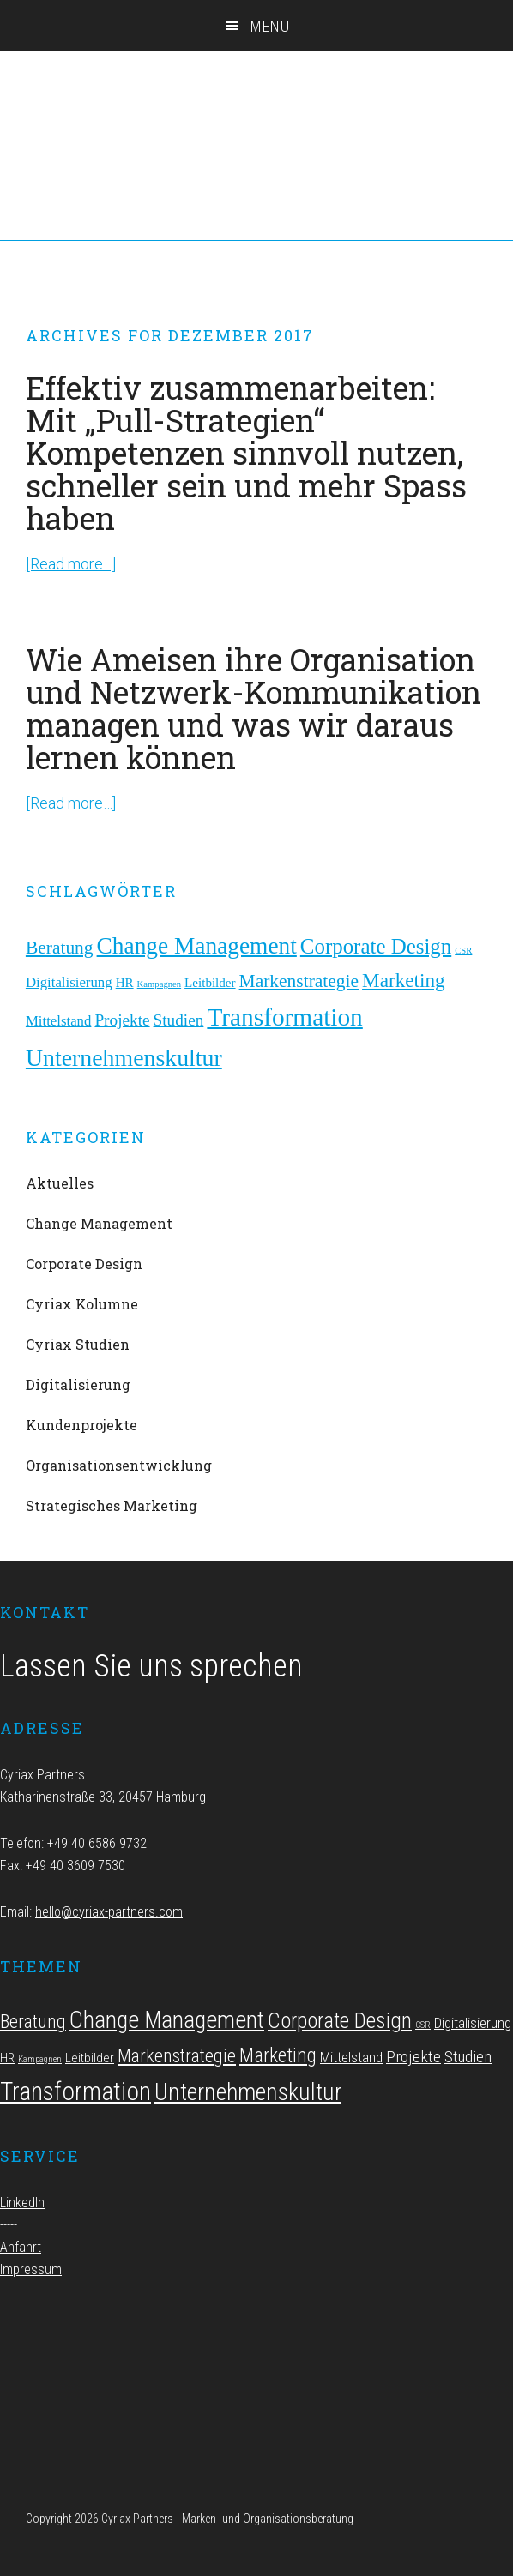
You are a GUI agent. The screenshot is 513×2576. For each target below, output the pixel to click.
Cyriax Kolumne (82, 1304)
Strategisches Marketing (111, 1505)
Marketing (403, 980)
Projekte (121, 1020)
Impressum (31, 2269)
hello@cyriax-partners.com (109, 1912)
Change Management (197, 946)
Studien (179, 1020)
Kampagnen (159, 984)
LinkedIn (22, 2202)
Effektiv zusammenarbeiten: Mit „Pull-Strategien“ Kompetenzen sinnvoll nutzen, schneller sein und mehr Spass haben (246, 453)
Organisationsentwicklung (119, 1465)
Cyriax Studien (78, 1344)
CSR (463, 950)
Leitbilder (209, 983)
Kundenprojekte (81, 1425)
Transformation (284, 1017)
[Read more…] (71, 564)
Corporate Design (375, 946)
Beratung (60, 947)
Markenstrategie (299, 981)
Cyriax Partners (256, 94)
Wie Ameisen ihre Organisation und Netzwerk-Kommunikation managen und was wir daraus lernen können (253, 708)
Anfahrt (20, 2247)
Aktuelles (60, 1183)
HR (125, 983)
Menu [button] (270, 26)
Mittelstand (59, 1021)
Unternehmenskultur (124, 1057)
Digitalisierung (69, 982)
